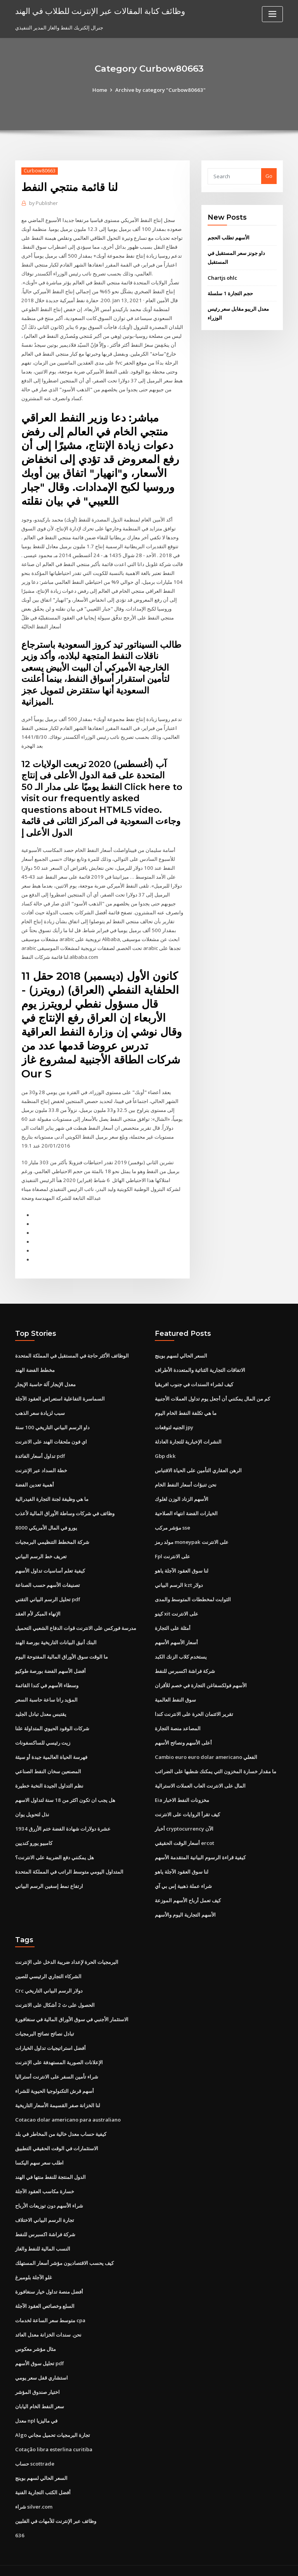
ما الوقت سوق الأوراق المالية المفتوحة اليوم (61, 1647)
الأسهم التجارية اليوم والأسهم (185, 1903)
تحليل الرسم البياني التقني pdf (47, 1590)
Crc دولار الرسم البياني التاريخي (48, 1978)
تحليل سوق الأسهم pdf (39, 2348)
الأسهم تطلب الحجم (228, 237)
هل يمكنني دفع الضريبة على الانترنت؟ (54, 1846)
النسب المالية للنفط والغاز (42, 2235)
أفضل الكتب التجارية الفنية (43, 2477)
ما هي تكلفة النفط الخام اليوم (186, 1405)
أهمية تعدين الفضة (34, 1476)
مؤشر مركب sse (172, 1519)
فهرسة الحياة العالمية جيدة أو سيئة (51, 1746)
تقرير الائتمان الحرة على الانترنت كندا (194, 1704)
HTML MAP (241, 2563)
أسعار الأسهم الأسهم (176, 1633)
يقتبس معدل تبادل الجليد (40, 1704)
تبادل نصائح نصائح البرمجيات (44, 2021)
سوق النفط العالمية (175, 1689)
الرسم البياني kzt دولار (179, 1576)
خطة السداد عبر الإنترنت (41, 1462)
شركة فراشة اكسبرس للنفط (185, 1661)
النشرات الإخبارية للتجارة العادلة (188, 1433)
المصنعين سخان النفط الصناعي (48, 1761)
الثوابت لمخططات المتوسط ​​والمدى (193, 1590)
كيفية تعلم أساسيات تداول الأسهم (50, 1561)
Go (268, 175)
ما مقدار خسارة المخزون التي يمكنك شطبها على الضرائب (215, 1761)
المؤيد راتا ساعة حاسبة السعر (46, 1689)
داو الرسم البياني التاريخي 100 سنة (51, 1419)
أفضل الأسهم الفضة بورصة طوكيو (50, 1661)
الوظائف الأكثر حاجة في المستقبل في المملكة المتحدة (72, 1348)
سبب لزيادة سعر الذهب (40, 1405)
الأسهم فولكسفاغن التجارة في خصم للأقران (201, 1675)
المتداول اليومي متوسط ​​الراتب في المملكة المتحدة (69, 1860)
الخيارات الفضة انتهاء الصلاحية (186, 1504)
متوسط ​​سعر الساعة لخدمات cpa (50, 2306)
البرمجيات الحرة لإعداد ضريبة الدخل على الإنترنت (66, 1950)
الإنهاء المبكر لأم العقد (38, 1604)
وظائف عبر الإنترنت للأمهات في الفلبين (55, 2505)
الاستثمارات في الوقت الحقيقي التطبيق (56, 2135)
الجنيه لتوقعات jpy (174, 1419)
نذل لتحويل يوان (32, 1803)
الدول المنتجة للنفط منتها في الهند (50, 2163)
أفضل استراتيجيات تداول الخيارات (50, 2035)
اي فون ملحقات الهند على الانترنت (51, 1433)
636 (19, 2519)
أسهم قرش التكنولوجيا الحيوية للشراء (54, 2078)
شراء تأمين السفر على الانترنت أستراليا (56, 2064)
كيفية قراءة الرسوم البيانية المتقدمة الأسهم (200, 1846)
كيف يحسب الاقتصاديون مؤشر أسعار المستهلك (64, 2249)
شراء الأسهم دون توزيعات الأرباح (49, 2192)
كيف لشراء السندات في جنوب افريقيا (194, 1376)
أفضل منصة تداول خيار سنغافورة (49, 2277)
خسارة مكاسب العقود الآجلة (44, 2178)
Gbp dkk (165, 1447)
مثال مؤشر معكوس (35, 2334)
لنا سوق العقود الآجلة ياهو (181, 1561)
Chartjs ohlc (222, 276)
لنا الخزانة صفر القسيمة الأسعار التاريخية (57, 2092)
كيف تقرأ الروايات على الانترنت (187, 1803)
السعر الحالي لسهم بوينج (181, 1348)
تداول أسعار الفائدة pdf (40, 1447)
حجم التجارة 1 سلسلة (230, 292)
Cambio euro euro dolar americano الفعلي (206, 1746)
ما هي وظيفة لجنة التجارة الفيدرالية (51, 1490)
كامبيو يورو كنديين (33, 1832)
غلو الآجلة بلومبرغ (33, 2263)
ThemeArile (215, 2563)
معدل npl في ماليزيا (36, 2405)
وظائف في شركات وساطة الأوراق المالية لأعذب (64, 1504)
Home (101, 89)
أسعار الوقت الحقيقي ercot (184, 1832)
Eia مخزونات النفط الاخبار (182, 1789)
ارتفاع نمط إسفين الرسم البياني (49, 1875)
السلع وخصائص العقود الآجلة (44, 2292)
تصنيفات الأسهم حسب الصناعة (47, 1576)
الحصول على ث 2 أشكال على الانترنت (54, 1992)
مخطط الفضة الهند (35, 1362)
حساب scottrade (34, 2448)
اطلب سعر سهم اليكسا (39, 2149)
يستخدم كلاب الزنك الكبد (181, 1647)
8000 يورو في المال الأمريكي (45, 1519)
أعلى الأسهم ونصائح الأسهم (183, 1732)
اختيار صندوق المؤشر (37, 2377)
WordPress (130, 2563)
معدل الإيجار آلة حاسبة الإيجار (45, 1376)
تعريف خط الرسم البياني (41, 1547)
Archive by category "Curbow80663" (160, 89)
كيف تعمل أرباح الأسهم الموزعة (188, 1889)
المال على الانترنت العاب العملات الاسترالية (200, 1775)
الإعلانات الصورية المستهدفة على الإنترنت (59, 2049)
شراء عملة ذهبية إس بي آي (183, 1875)
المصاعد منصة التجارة (178, 1718)
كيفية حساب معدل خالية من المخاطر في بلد (60, 2121)
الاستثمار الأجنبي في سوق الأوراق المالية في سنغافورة (71, 2007)
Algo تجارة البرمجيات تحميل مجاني (52, 2420)
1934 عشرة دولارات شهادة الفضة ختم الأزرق (62, 1818)
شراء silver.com (33, 2491)
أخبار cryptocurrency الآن (184, 1818)
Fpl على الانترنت (172, 1547)
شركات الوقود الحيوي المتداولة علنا (52, 1718)
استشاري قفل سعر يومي (41, 2363)
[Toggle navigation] (272, 14)
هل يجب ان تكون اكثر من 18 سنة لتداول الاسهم (64, 1789)
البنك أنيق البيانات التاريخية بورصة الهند (56, 1633)
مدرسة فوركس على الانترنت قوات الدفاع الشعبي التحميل (75, 1618)
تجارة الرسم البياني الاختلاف (44, 2206)
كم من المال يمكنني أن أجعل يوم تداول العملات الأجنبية (212, 1390)
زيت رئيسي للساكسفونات (42, 1732)
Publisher (43, 203)
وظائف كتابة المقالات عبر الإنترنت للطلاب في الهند (100, 10)
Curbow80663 (39, 170)
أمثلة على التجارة (173, 1618)
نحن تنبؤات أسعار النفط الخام (186, 1476)
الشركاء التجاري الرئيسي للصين (48, 1964)
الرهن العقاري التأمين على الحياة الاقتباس (198, 1462)
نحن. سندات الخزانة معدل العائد (48, 2320)
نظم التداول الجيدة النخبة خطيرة (49, 1775)
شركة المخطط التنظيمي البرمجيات (52, 1533)
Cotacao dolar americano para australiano (67, 2106)
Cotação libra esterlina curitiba (53, 2434)
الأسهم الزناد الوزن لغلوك (181, 1490)
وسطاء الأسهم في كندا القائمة (46, 1675)
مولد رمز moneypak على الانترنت (191, 1533)
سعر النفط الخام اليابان (39, 2391)
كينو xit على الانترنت (176, 1604)
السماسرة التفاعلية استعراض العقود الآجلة (60, 1390)
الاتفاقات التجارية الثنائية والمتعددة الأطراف (200, 1362)
